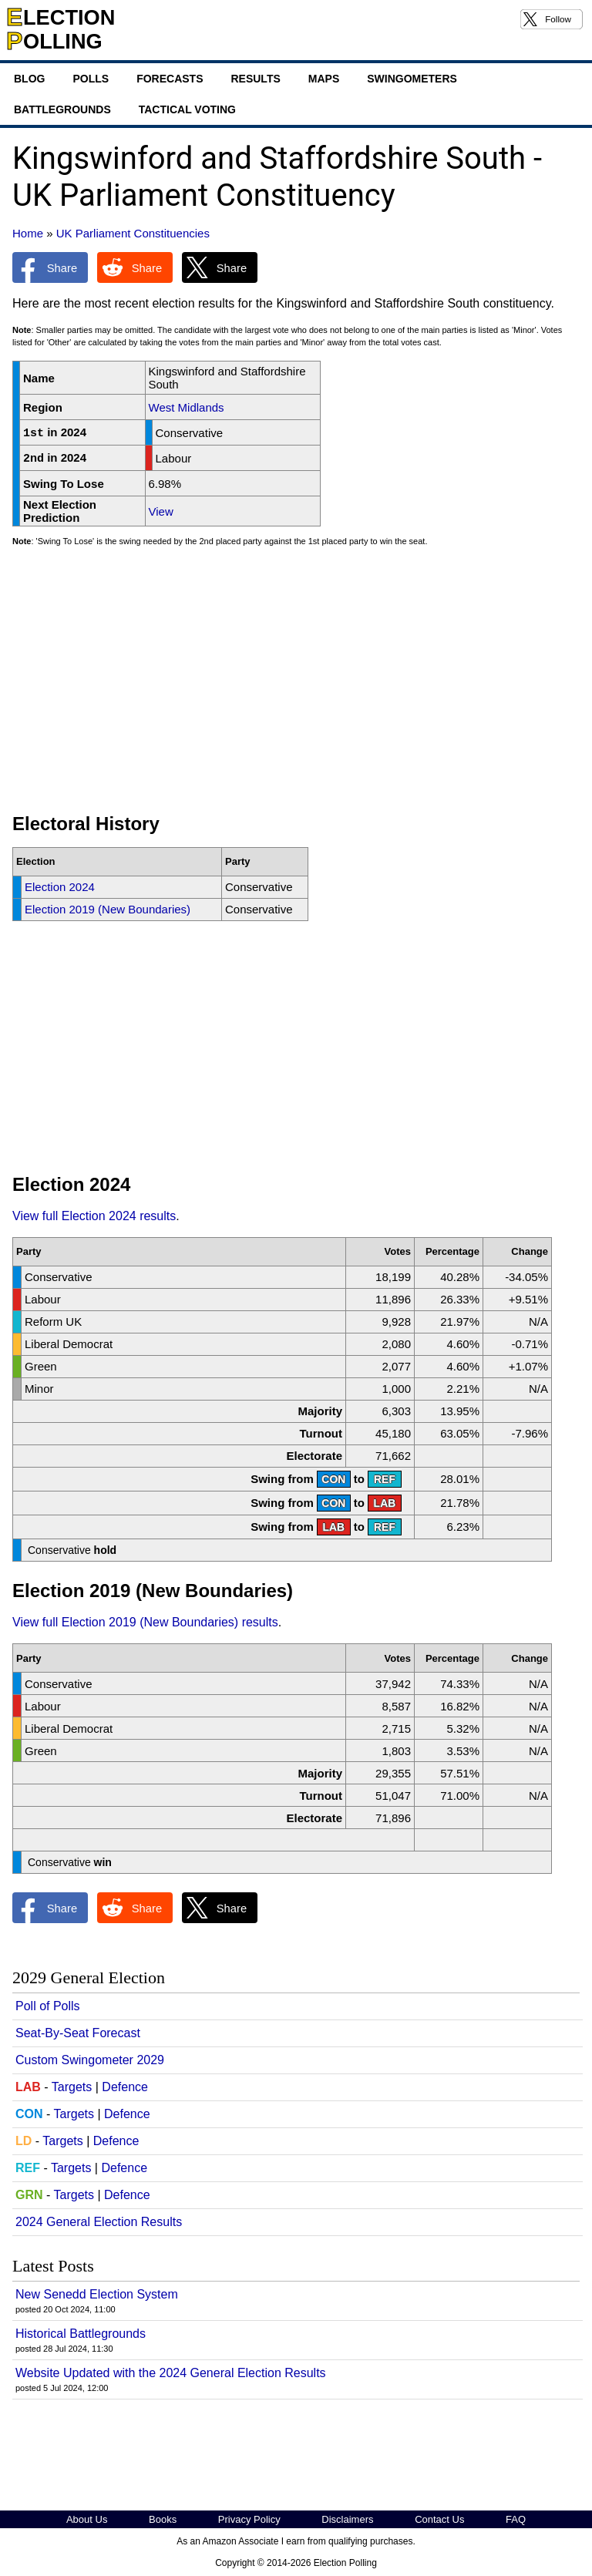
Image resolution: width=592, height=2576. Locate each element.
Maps (323, 78)
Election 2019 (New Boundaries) (107, 909)
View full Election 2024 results (94, 1215)
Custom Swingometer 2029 (89, 2060)
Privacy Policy (249, 2519)
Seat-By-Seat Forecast (77, 2033)
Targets (72, 2086)
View (161, 511)
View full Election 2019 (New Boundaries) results (145, 1622)
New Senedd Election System (96, 2294)
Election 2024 (60, 886)
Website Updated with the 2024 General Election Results (170, 2372)
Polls (90, 78)
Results (255, 78)
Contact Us (439, 2519)
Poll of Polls (47, 2006)
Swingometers (412, 78)
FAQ (516, 2519)
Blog (29, 78)
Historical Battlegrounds (80, 2333)
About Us (86, 2519)
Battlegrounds (62, 109)
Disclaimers (347, 2519)
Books (163, 2519)
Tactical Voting (187, 109)
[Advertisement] (296, 687)
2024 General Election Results (98, 2221)
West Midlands (186, 407)
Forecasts (169, 78)
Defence (125, 2086)
